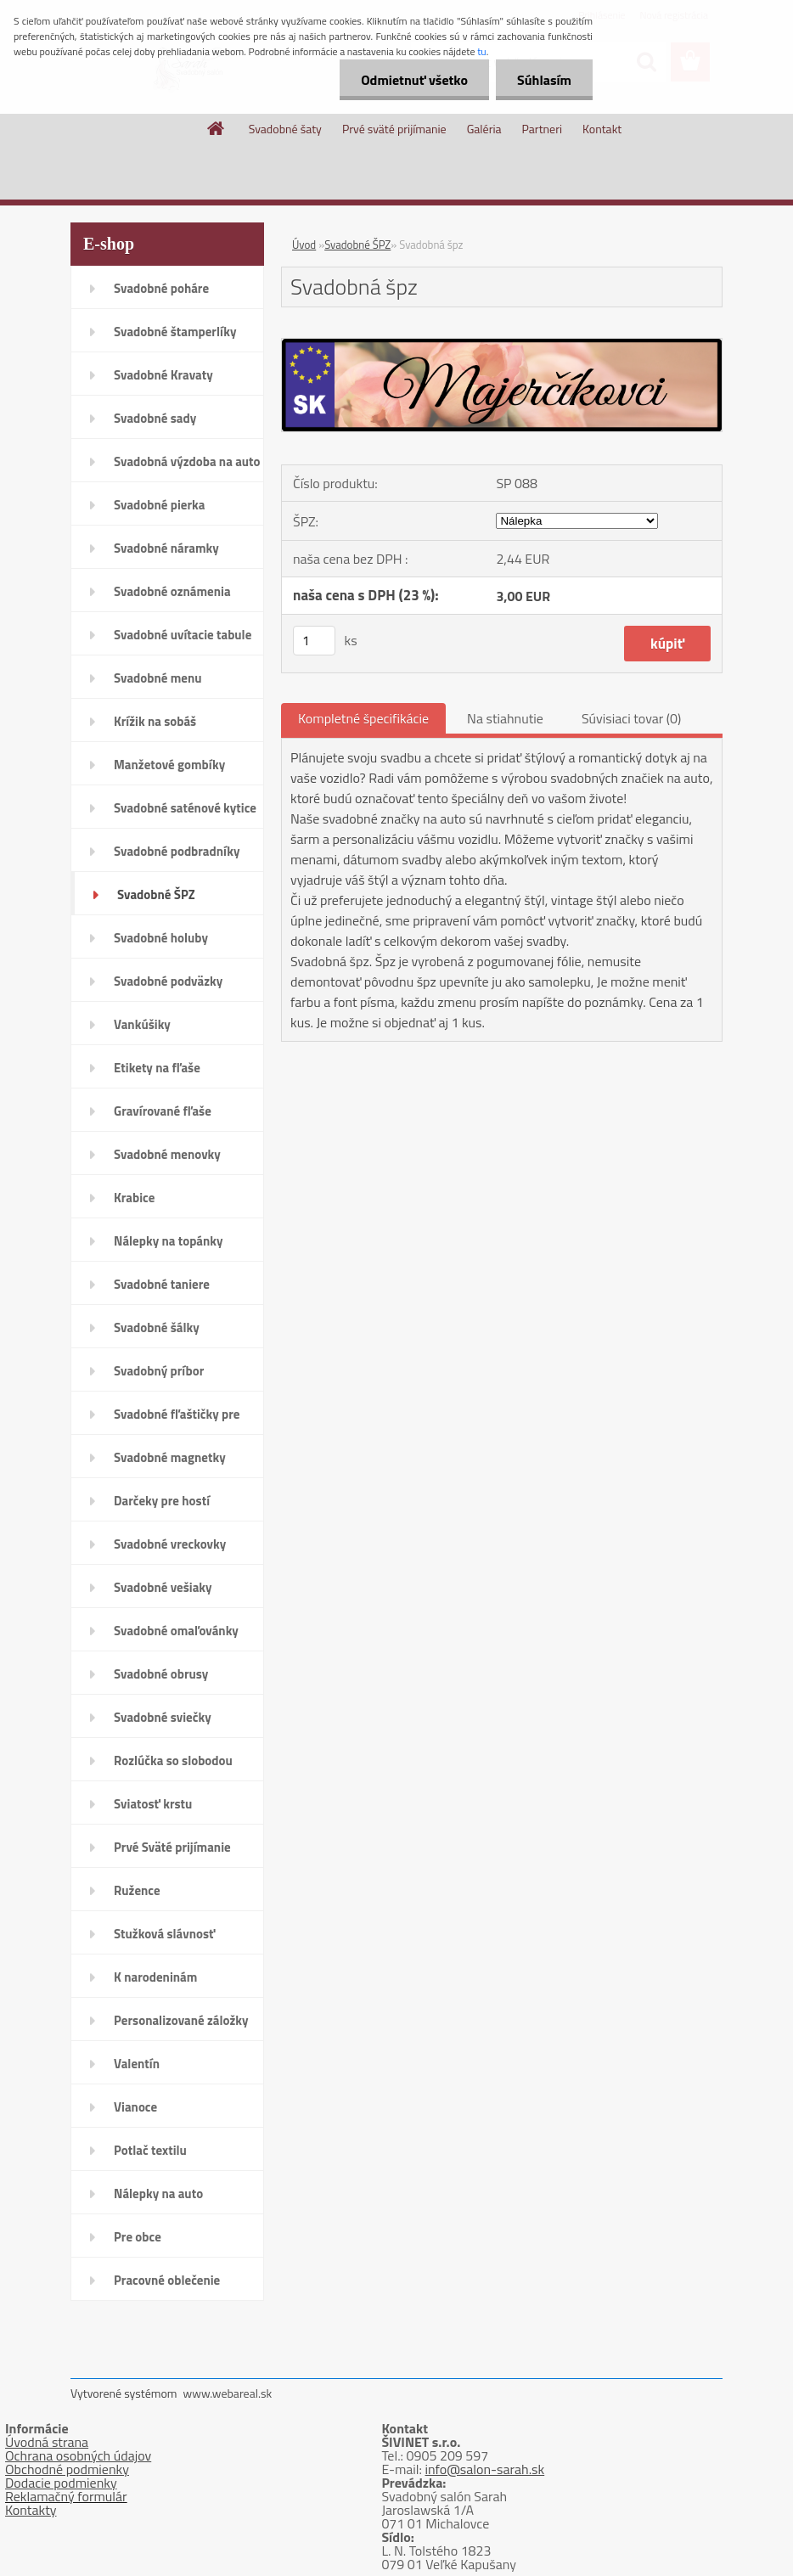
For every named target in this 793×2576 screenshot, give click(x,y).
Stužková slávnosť (164, 1933)
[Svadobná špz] (502, 345)
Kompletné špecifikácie (363, 718)
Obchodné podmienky (67, 2469)
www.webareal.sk (228, 2393)
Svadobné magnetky (170, 1457)
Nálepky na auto (158, 2193)
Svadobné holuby (161, 938)
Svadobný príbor (159, 1371)
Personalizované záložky (181, 2020)
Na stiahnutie (505, 718)
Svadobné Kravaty (163, 375)
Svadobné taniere (162, 1284)
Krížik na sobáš (155, 721)
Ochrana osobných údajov (78, 2455)
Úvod (304, 244)
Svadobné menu (158, 678)
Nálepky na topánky (168, 1241)
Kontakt (601, 129)
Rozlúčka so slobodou (173, 1760)
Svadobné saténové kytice (185, 808)
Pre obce (137, 2237)
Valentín (137, 2063)
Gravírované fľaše (162, 1111)
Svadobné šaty (285, 129)
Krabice (134, 1197)
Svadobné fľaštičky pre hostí (176, 1419)
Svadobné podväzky (168, 981)
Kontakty (31, 2510)
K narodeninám (155, 1977)
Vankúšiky (142, 1024)
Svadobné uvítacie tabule (182, 634)
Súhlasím (544, 80)
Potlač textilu (150, 2150)
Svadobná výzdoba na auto (187, 461)
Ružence (137, 1890)
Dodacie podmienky (61, 2482)
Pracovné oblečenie (167, 2280)
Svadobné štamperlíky (175, 331)
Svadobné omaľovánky (176, 1630)
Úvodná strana (46, 2442)
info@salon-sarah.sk (485, 2469)
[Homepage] (216, 128)
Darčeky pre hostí (162, 1500)
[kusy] (314, 640)
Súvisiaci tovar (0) (631, 718)
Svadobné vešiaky (163, 1587)
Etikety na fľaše (157, 1067)
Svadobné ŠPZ (156, 894)
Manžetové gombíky (169, 764)
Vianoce (135, 2107)
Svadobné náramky (166, 548)
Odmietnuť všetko (414, 80)
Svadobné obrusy (161, 1674)
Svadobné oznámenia (172, 591)
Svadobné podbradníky (177, 851)
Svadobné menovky (167, 1154)
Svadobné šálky (157, 1327)
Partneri (542, 129)
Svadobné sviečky (162, 1717)
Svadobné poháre (161, 288)
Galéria (484, 129)
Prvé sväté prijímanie (394, 129)
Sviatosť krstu (153, 1804)
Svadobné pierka (159, 505)
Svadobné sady (155, 418)
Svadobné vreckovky (170, 1544)
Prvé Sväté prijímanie (172, 1847)
